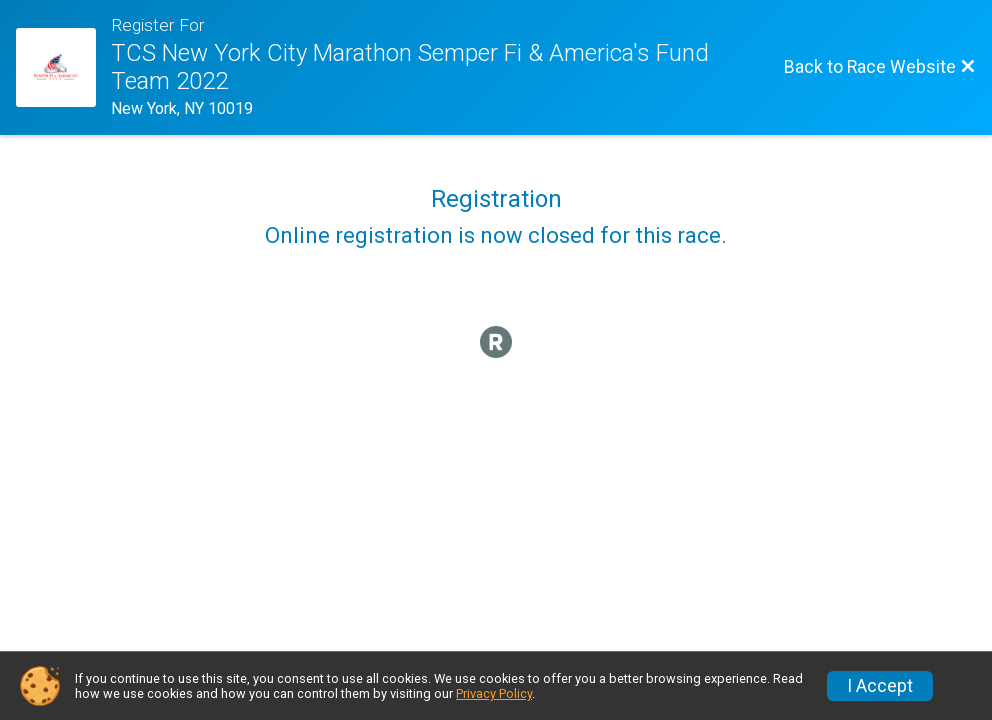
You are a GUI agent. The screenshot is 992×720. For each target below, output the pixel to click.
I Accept (880, 686)
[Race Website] (63, 68)
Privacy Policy (494, 693)
